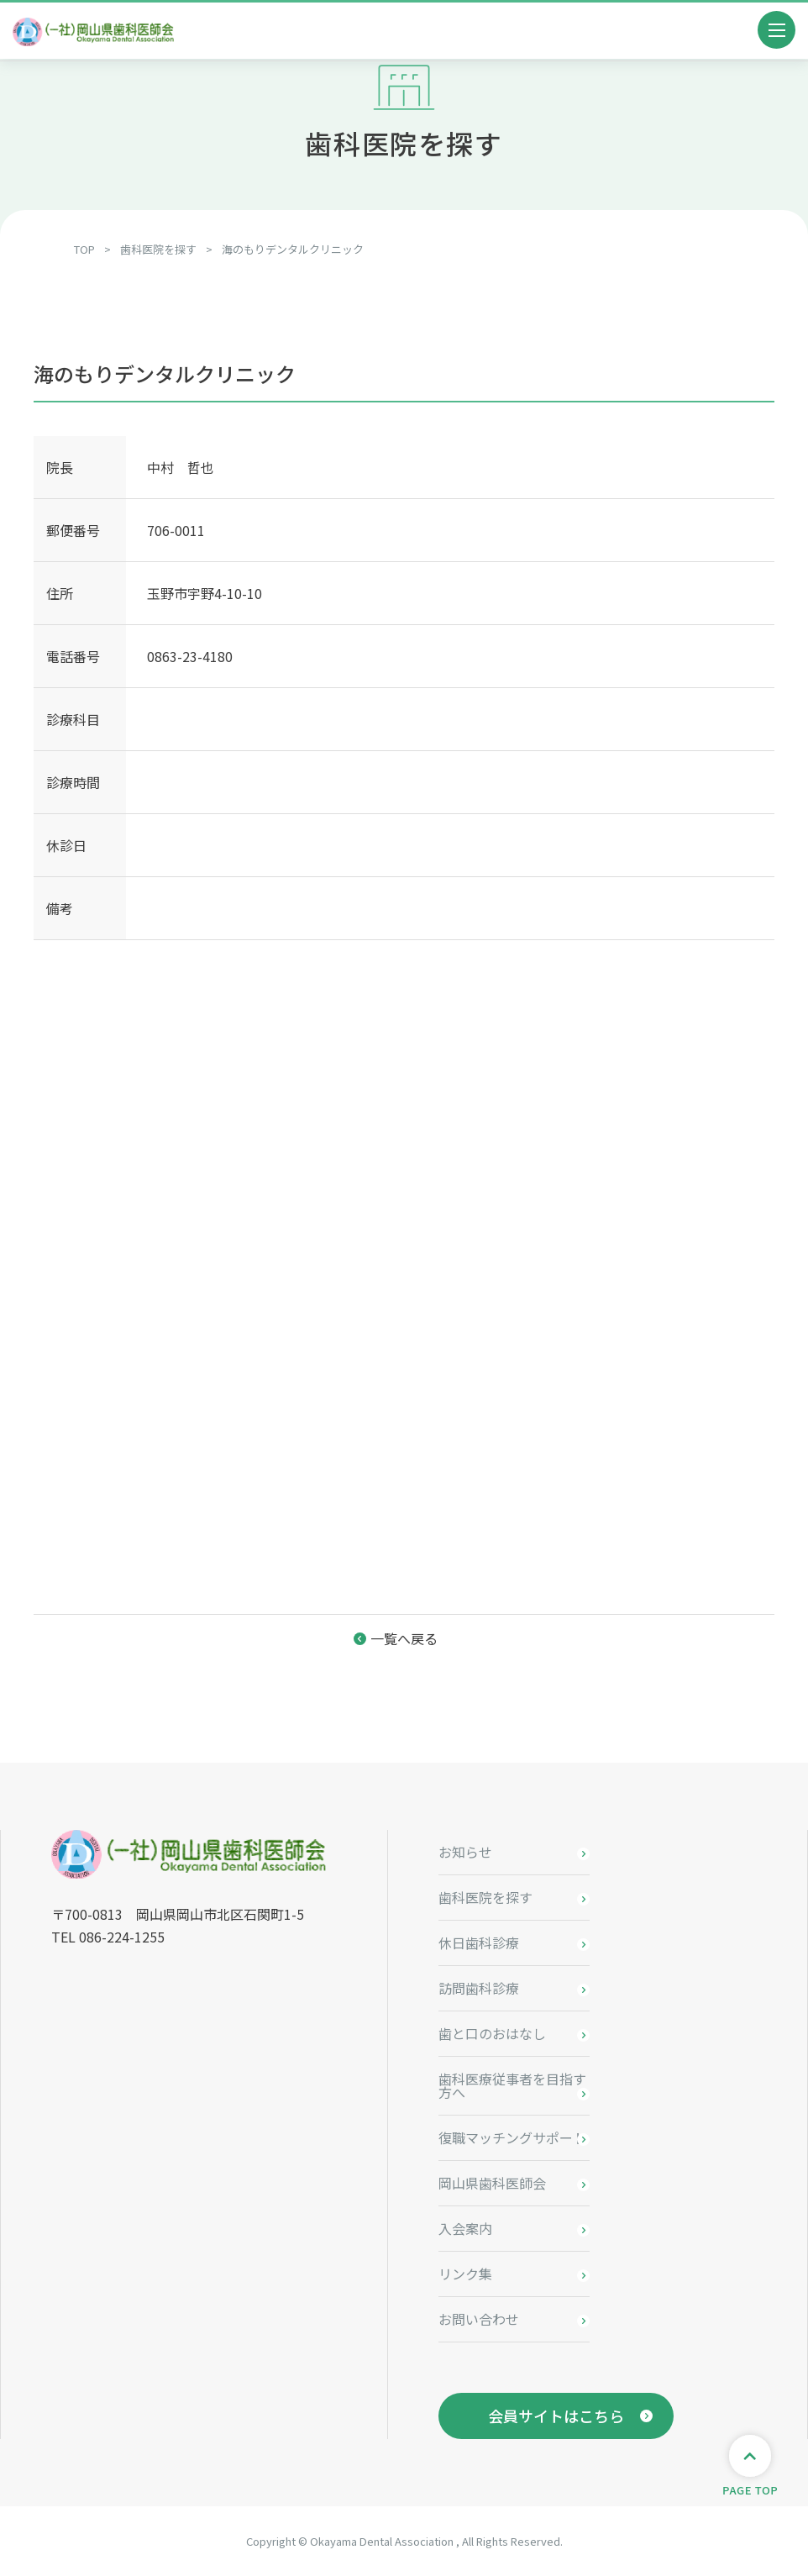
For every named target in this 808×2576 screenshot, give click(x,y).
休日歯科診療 (478, 1942)
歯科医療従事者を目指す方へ (512, 2085)
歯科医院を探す (485, 1897)
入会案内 (465, 2228)
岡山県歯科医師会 (492, 2183)
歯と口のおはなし (492, 2033)
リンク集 (465, 2273)
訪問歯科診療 (478, 1988)
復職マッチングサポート (512, 2137)
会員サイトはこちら (556, 2415)
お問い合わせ (478, 2319)
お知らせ (465, 1852)
